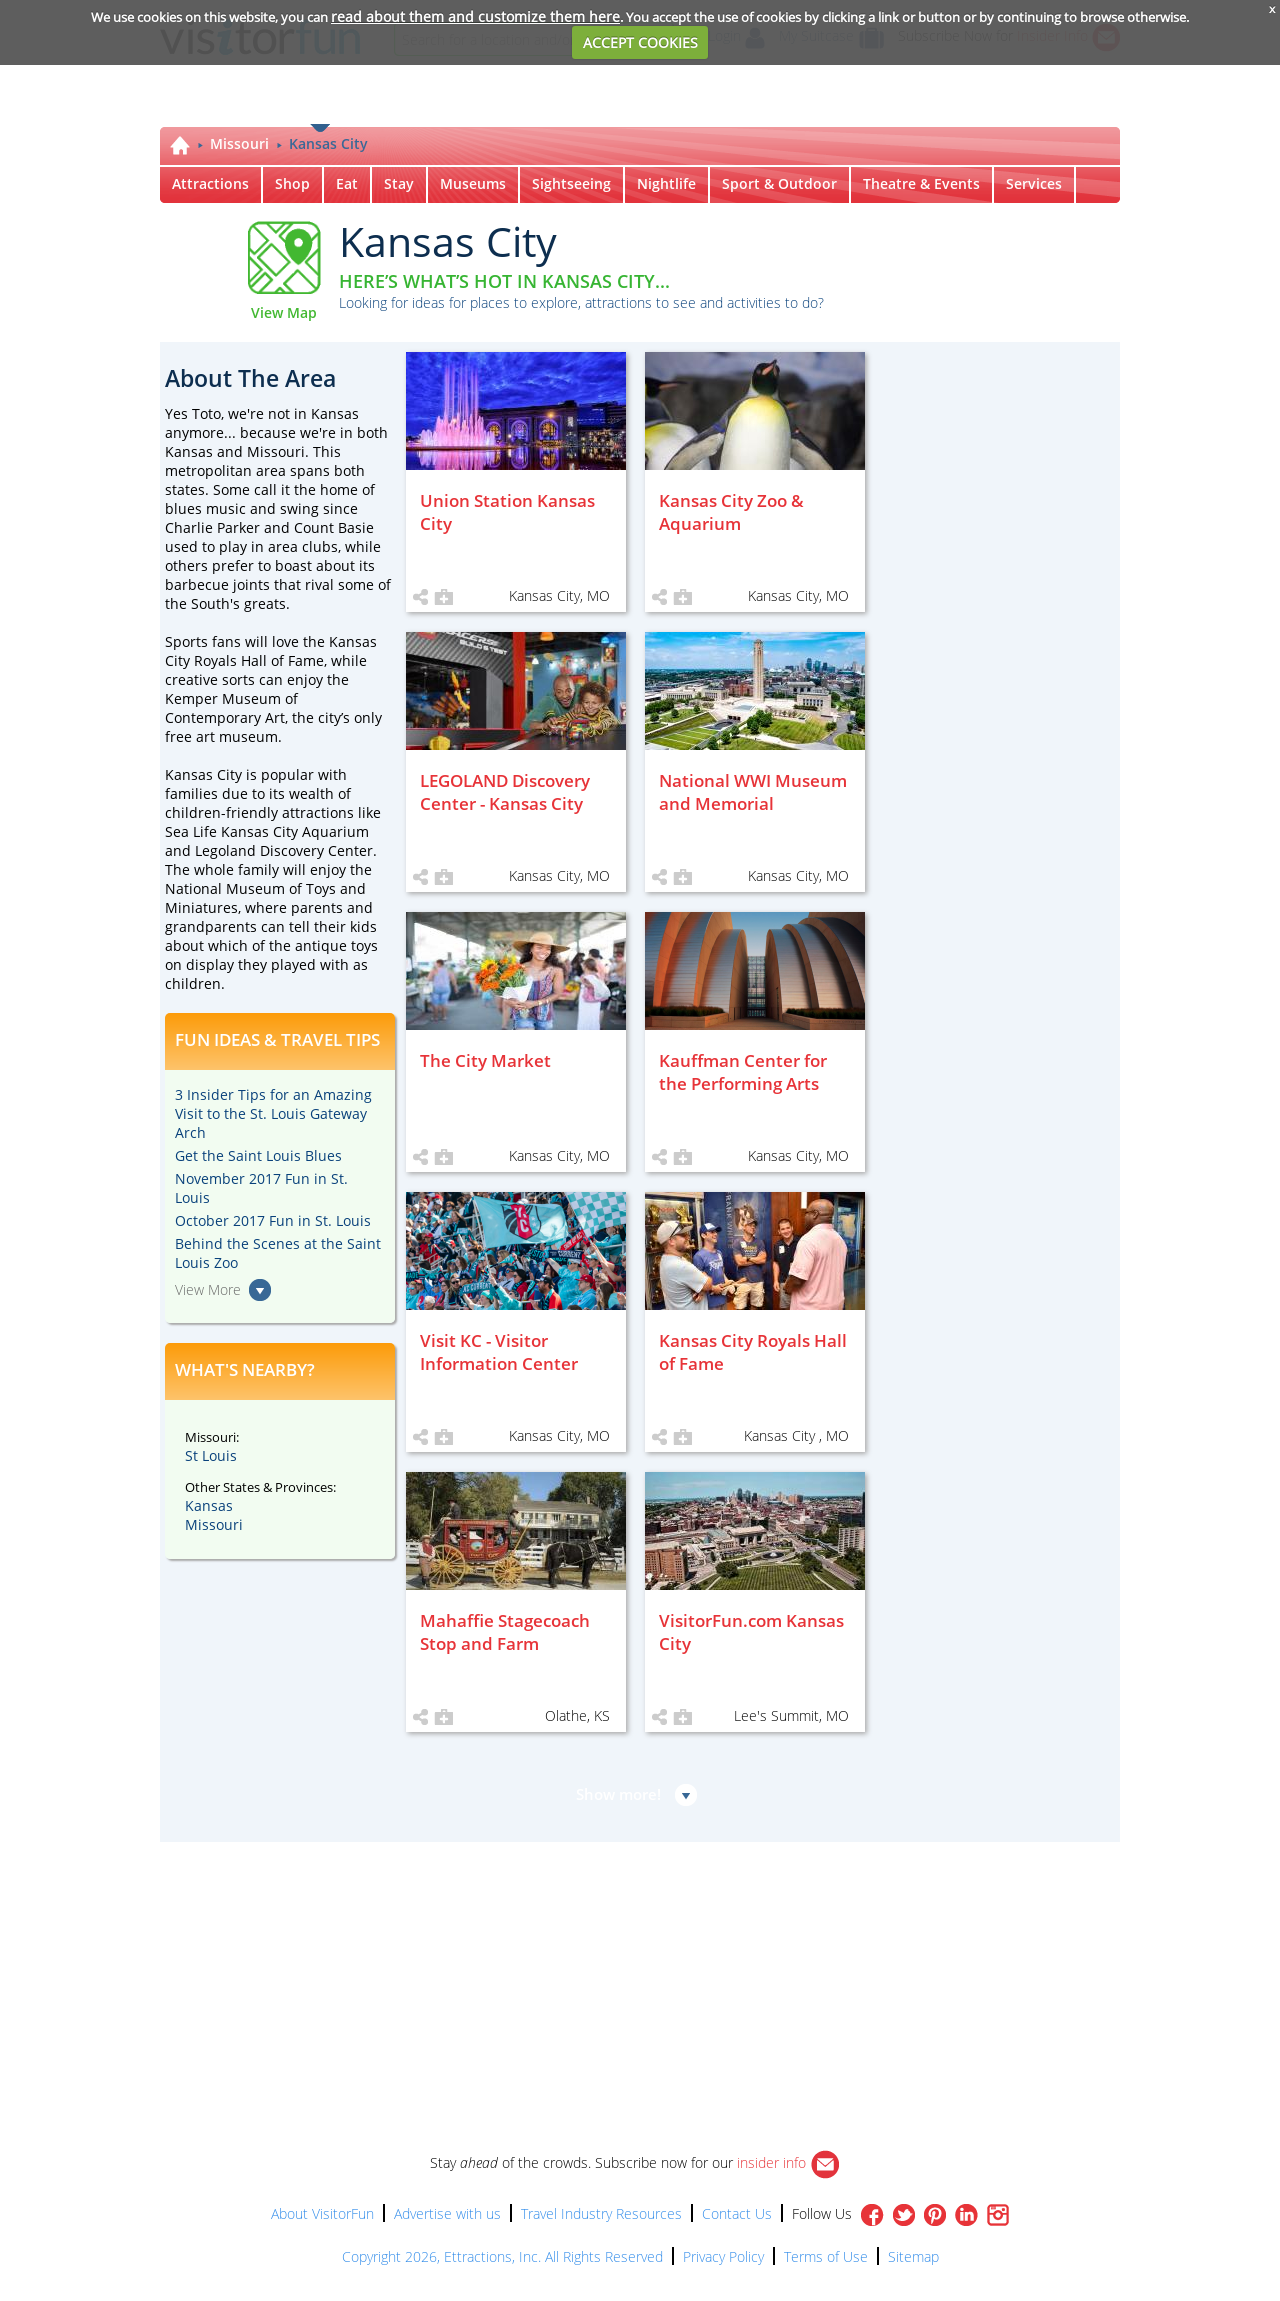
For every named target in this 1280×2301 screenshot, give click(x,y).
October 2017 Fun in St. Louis (273, 1220)
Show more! (618, 1794)
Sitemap (913, 2256)
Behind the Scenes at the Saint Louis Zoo (278, 1253)
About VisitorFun (322, 2213)
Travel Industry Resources (601, 2213)
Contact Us (737, 2213)
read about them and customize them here (475, 16)
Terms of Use (826, 2256)
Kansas (209, 1505)
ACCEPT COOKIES (640, 42)
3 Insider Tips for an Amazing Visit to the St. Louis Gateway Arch (273, 1113)
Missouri (239, 143)
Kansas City (328, 143)
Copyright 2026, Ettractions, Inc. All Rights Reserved (502, 2256)
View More (208, 1289)
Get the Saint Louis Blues (258, 1155)
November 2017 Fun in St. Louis (261, 1188)
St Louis (211, 1455)
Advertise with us (447, 2213)
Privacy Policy (723, 2256)
